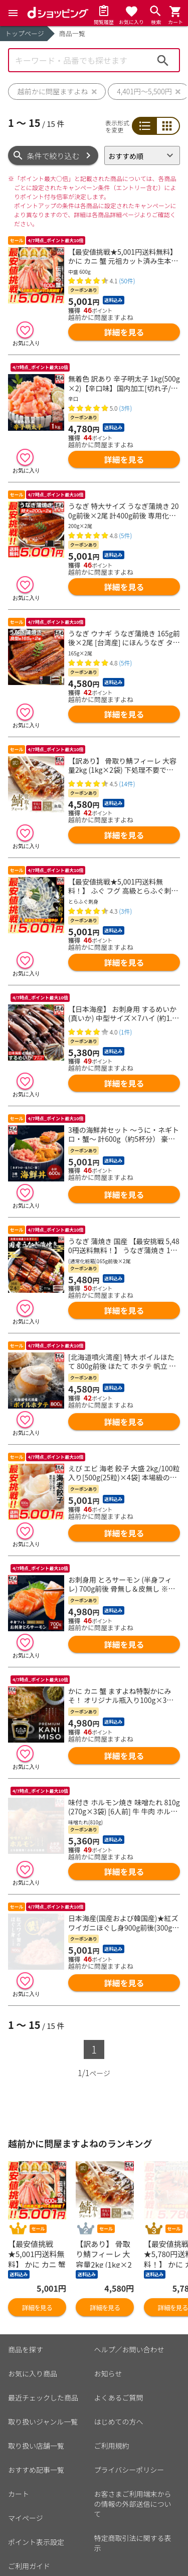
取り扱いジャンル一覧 (43, 2369)
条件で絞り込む (53, 155)
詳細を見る (124, 332)
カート (18, 2442)
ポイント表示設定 (36, 2490)
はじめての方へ (118, 2369)
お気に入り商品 (32, 2321)
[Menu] (13, 13)
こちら (124, 2552)
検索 (163, 60)
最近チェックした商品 (43, 2345)
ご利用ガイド (29, 2514)
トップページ (24, 33)
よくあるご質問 (118, 2345)
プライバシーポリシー (129, 2418)
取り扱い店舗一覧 (36, 2393)
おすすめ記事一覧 (36, 2418)
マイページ (25, 2466)
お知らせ (108, 2321)
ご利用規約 (111, 2393)
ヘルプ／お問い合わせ (129, 2297)
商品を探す (25, 2297)
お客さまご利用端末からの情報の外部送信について (132, 2452)
